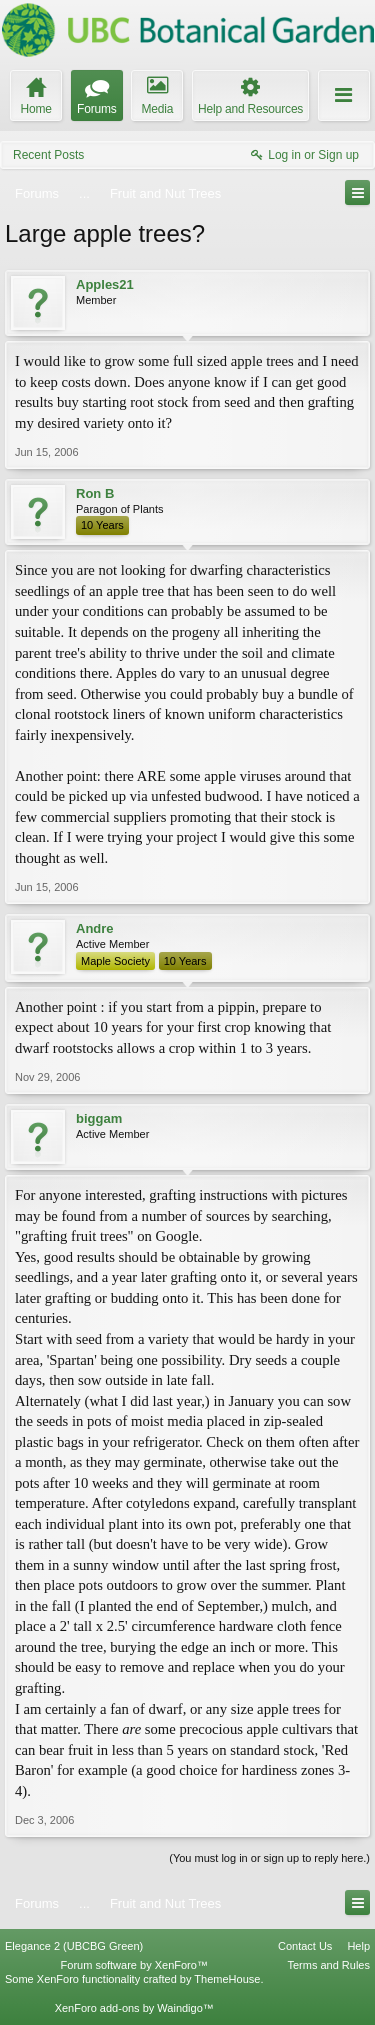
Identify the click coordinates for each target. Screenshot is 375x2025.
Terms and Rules (328, 1965)
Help (358, 1946)
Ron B (95, 493)
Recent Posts (48, 155)
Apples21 (105, 284)
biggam (99, 1118)
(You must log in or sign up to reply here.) (269, 1858)
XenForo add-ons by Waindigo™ (134, 2008)
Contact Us (305, 1946)
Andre (95, 928)
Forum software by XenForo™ (134, 1965)
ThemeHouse (227, 1979)
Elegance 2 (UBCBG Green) (74, 1946)
